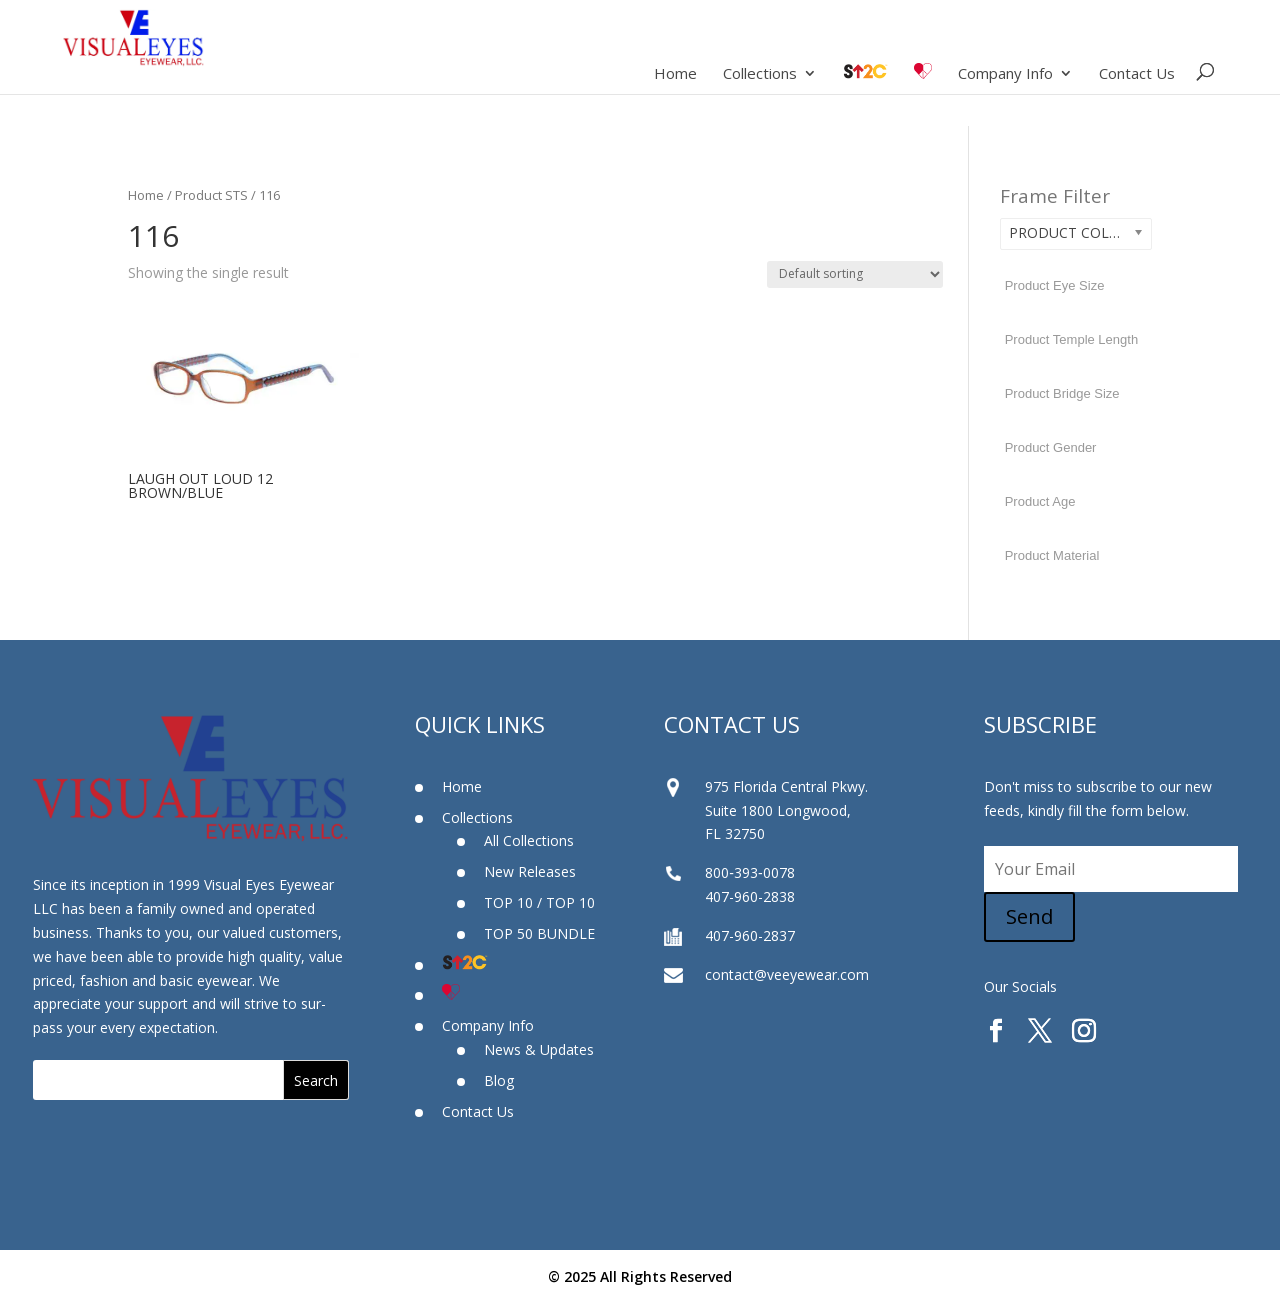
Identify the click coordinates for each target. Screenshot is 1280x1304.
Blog (499, 1080)
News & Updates (539, 1049)
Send (1029, 916)
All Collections (529, 840)
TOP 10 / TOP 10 (539, 902)
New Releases (530, 871)
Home (675, 74)
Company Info (1005, 74)
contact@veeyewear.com (787, 974)
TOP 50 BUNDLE (539, 933)
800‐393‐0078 (749, 872)
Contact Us (1137, 74)
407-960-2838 (750, 896)
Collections (760, 74)
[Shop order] (855, 274)
